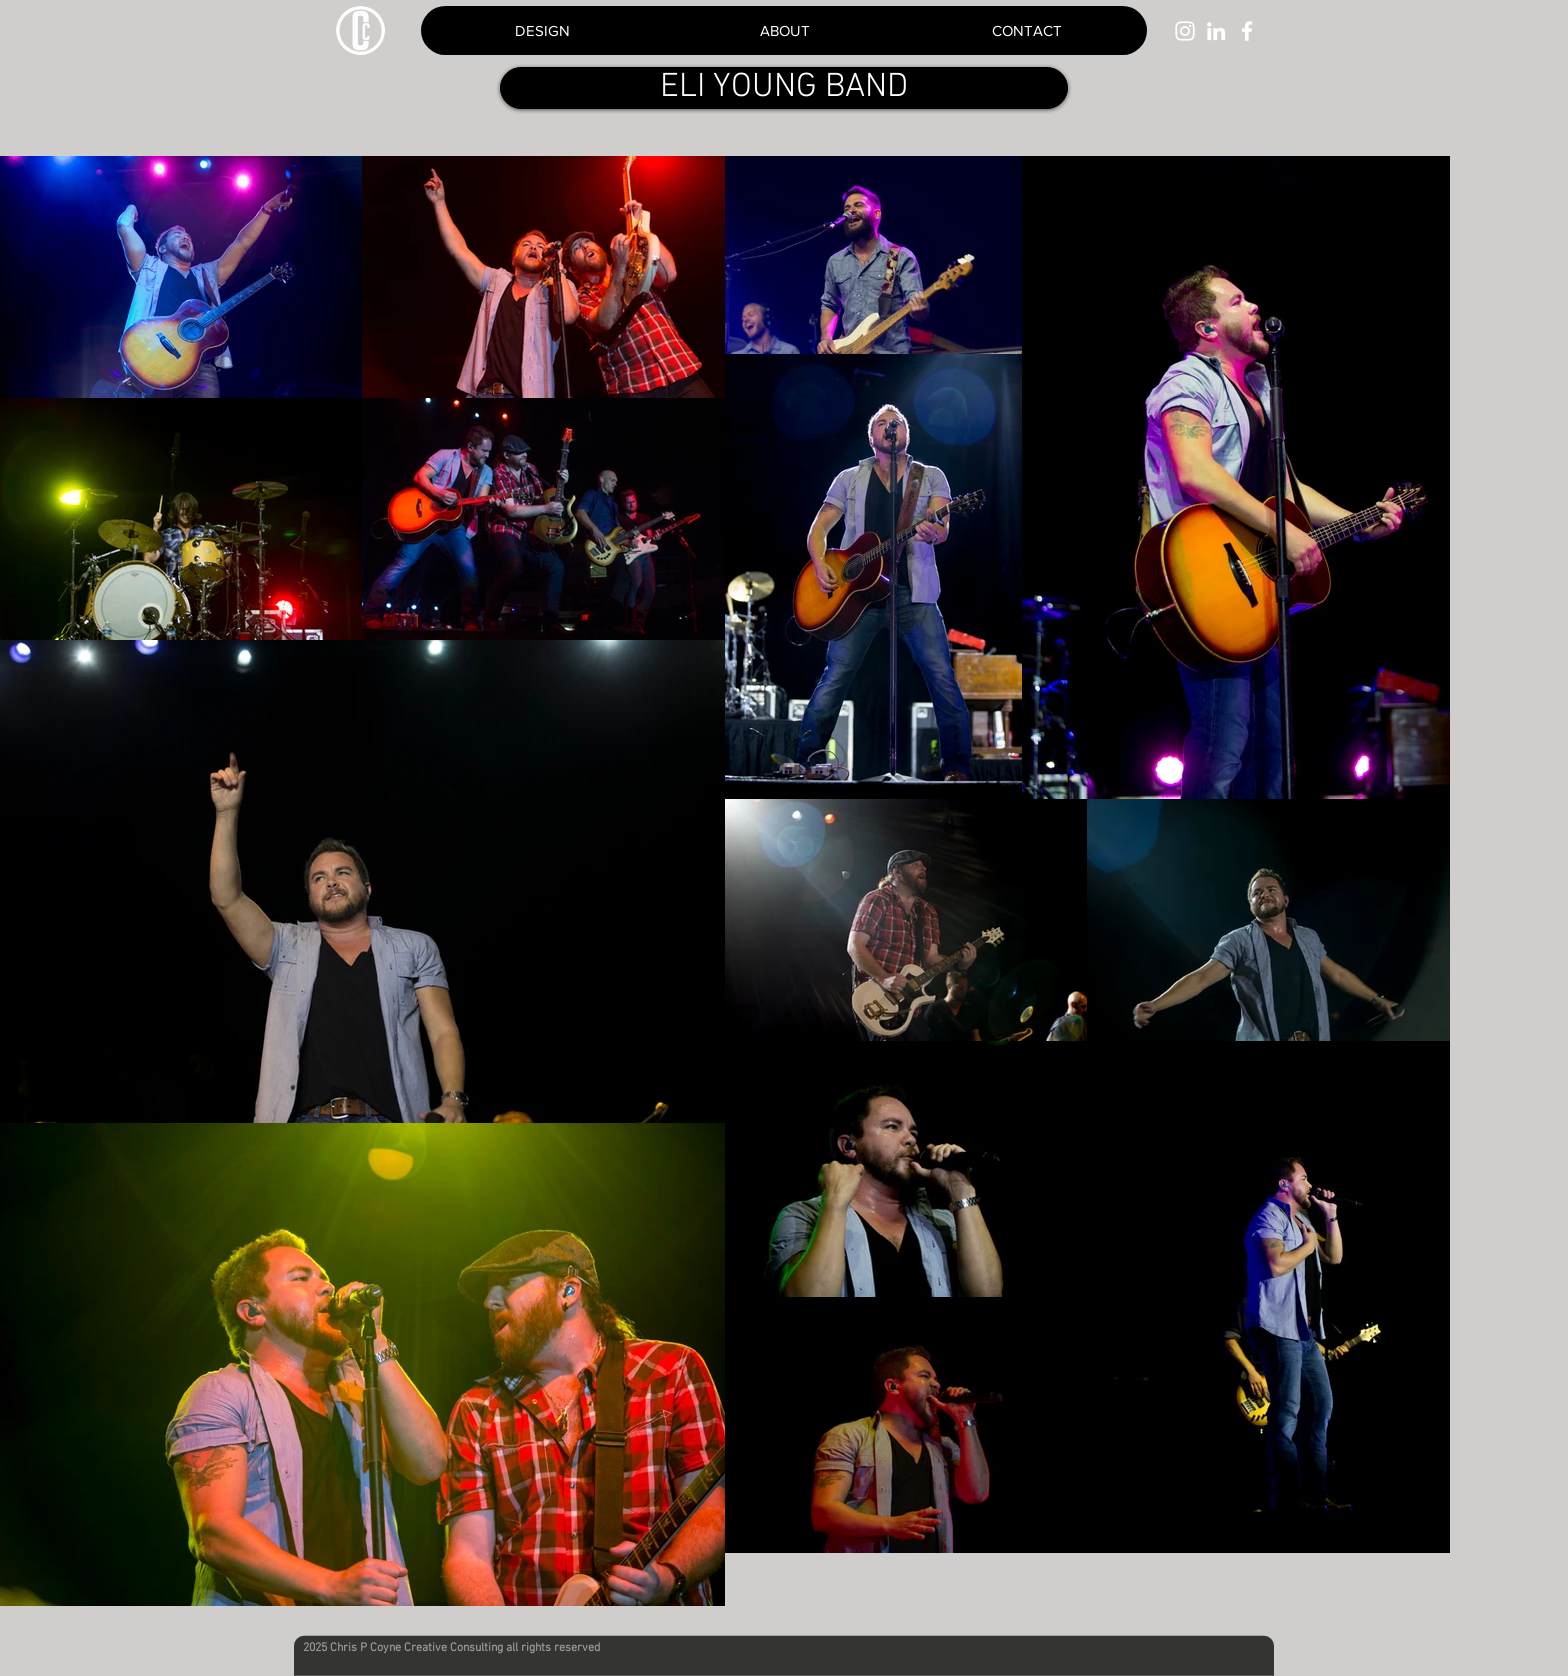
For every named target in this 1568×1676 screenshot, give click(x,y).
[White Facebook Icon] (1247, 31)
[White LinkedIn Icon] (1216, 31)
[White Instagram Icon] (1185, 31)
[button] (1026, 30)
